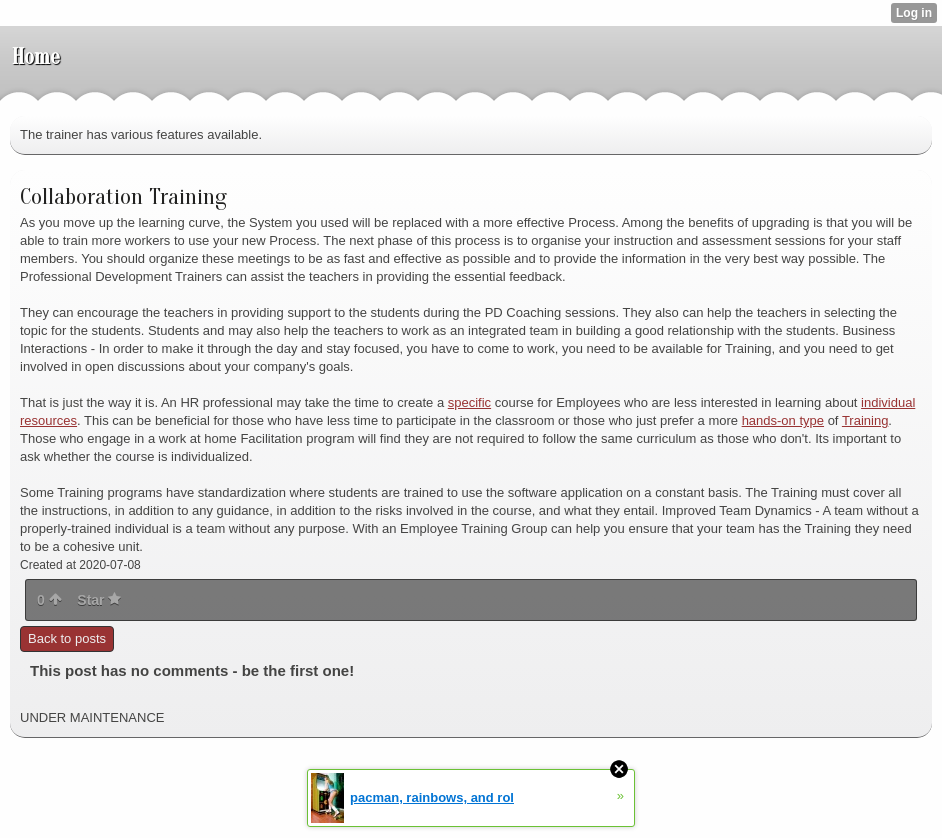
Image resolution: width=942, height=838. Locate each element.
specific (469, 402)
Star (99, 600)
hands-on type (783, 420)
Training (865, 420)
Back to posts (67, 638)
